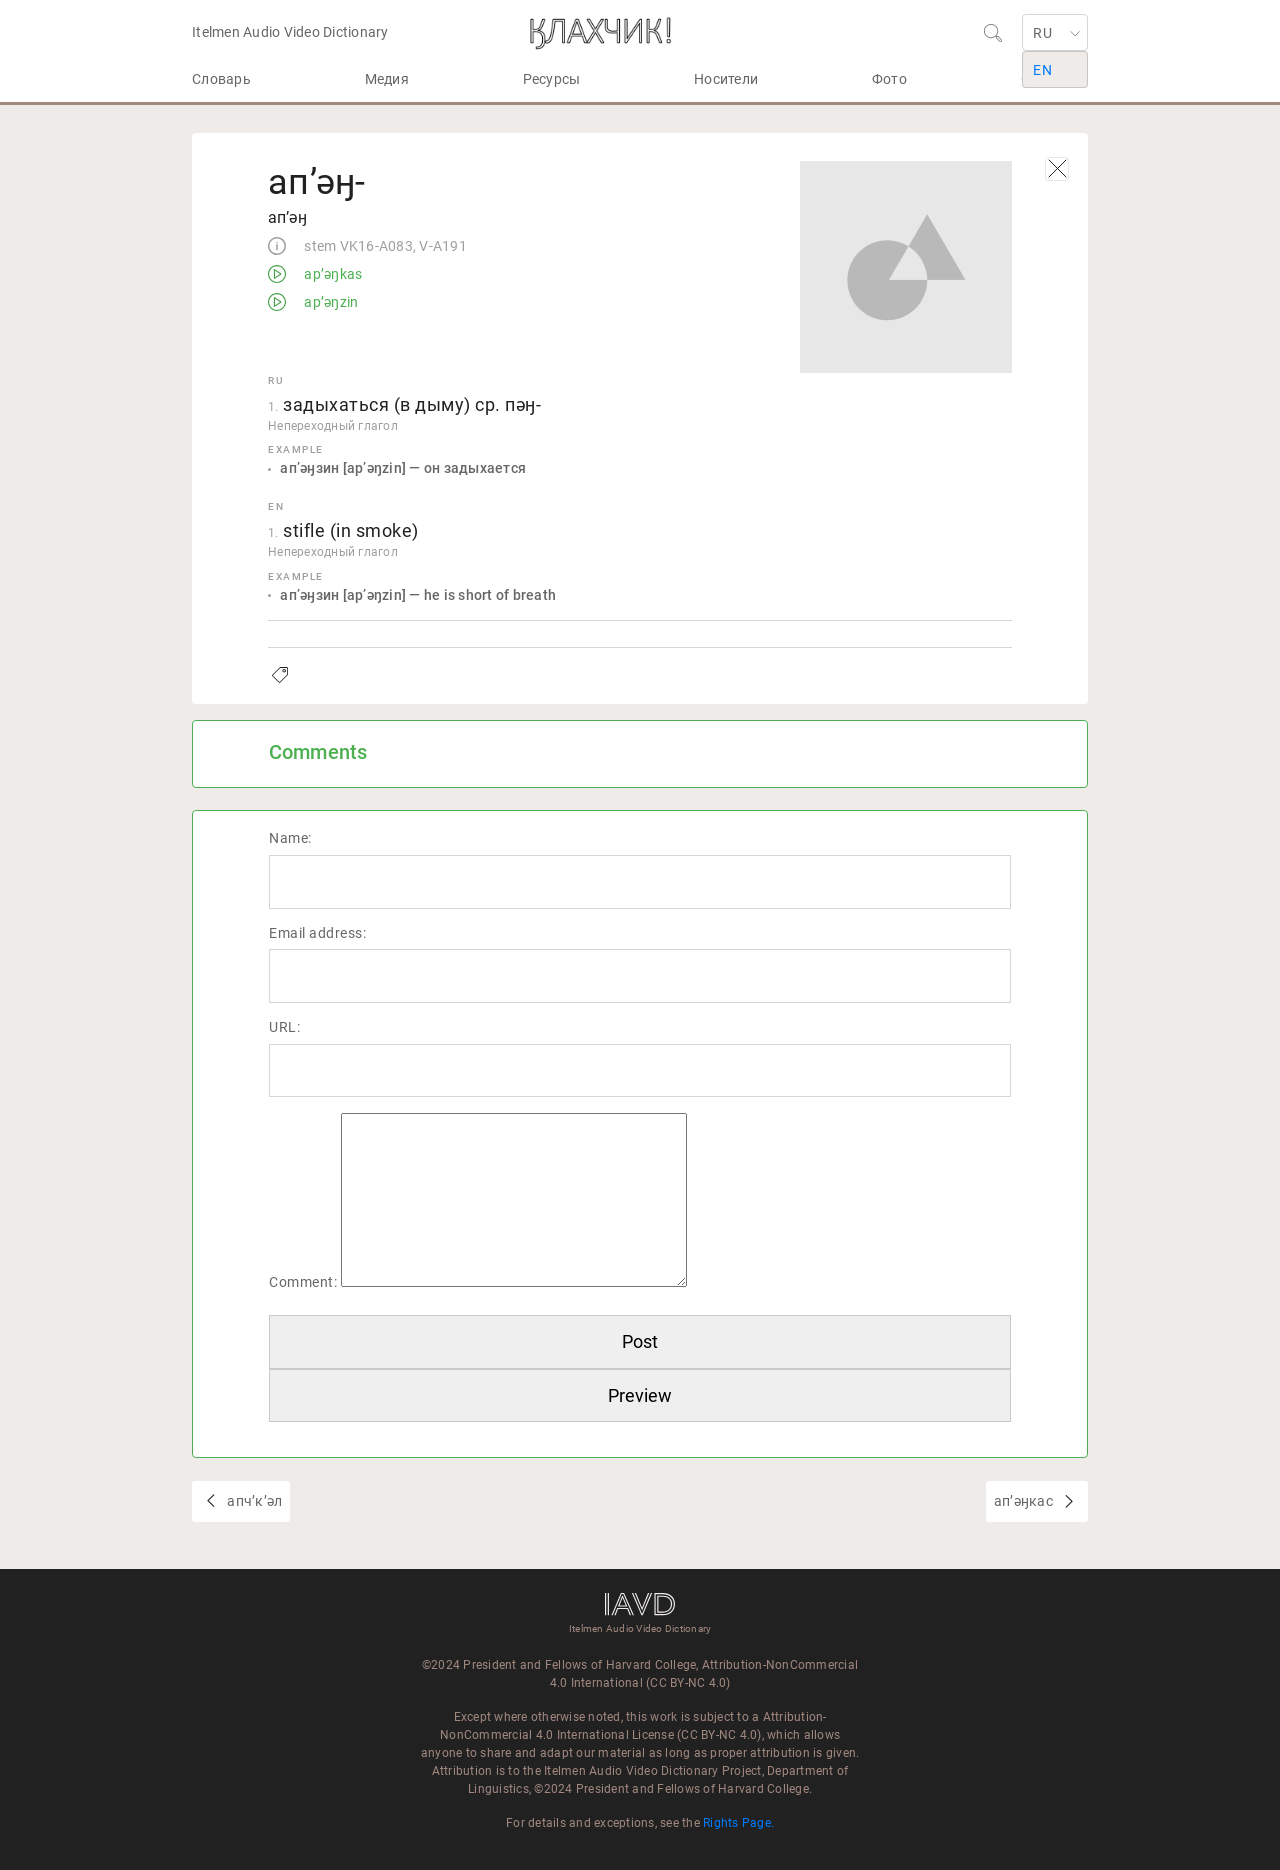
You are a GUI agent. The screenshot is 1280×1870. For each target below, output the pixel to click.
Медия (387, 79)
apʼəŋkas (331, 275)
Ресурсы (552, 79)
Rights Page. (738, 1823)
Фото (889, 79)
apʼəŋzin (329, 303)
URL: (284, 1027)
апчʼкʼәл (253, 1501)
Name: (290, 838)
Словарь (221, 79)
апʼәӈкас (1025, 1501)
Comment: (303, 1282)
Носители (726, 79)
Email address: (317, 933)
